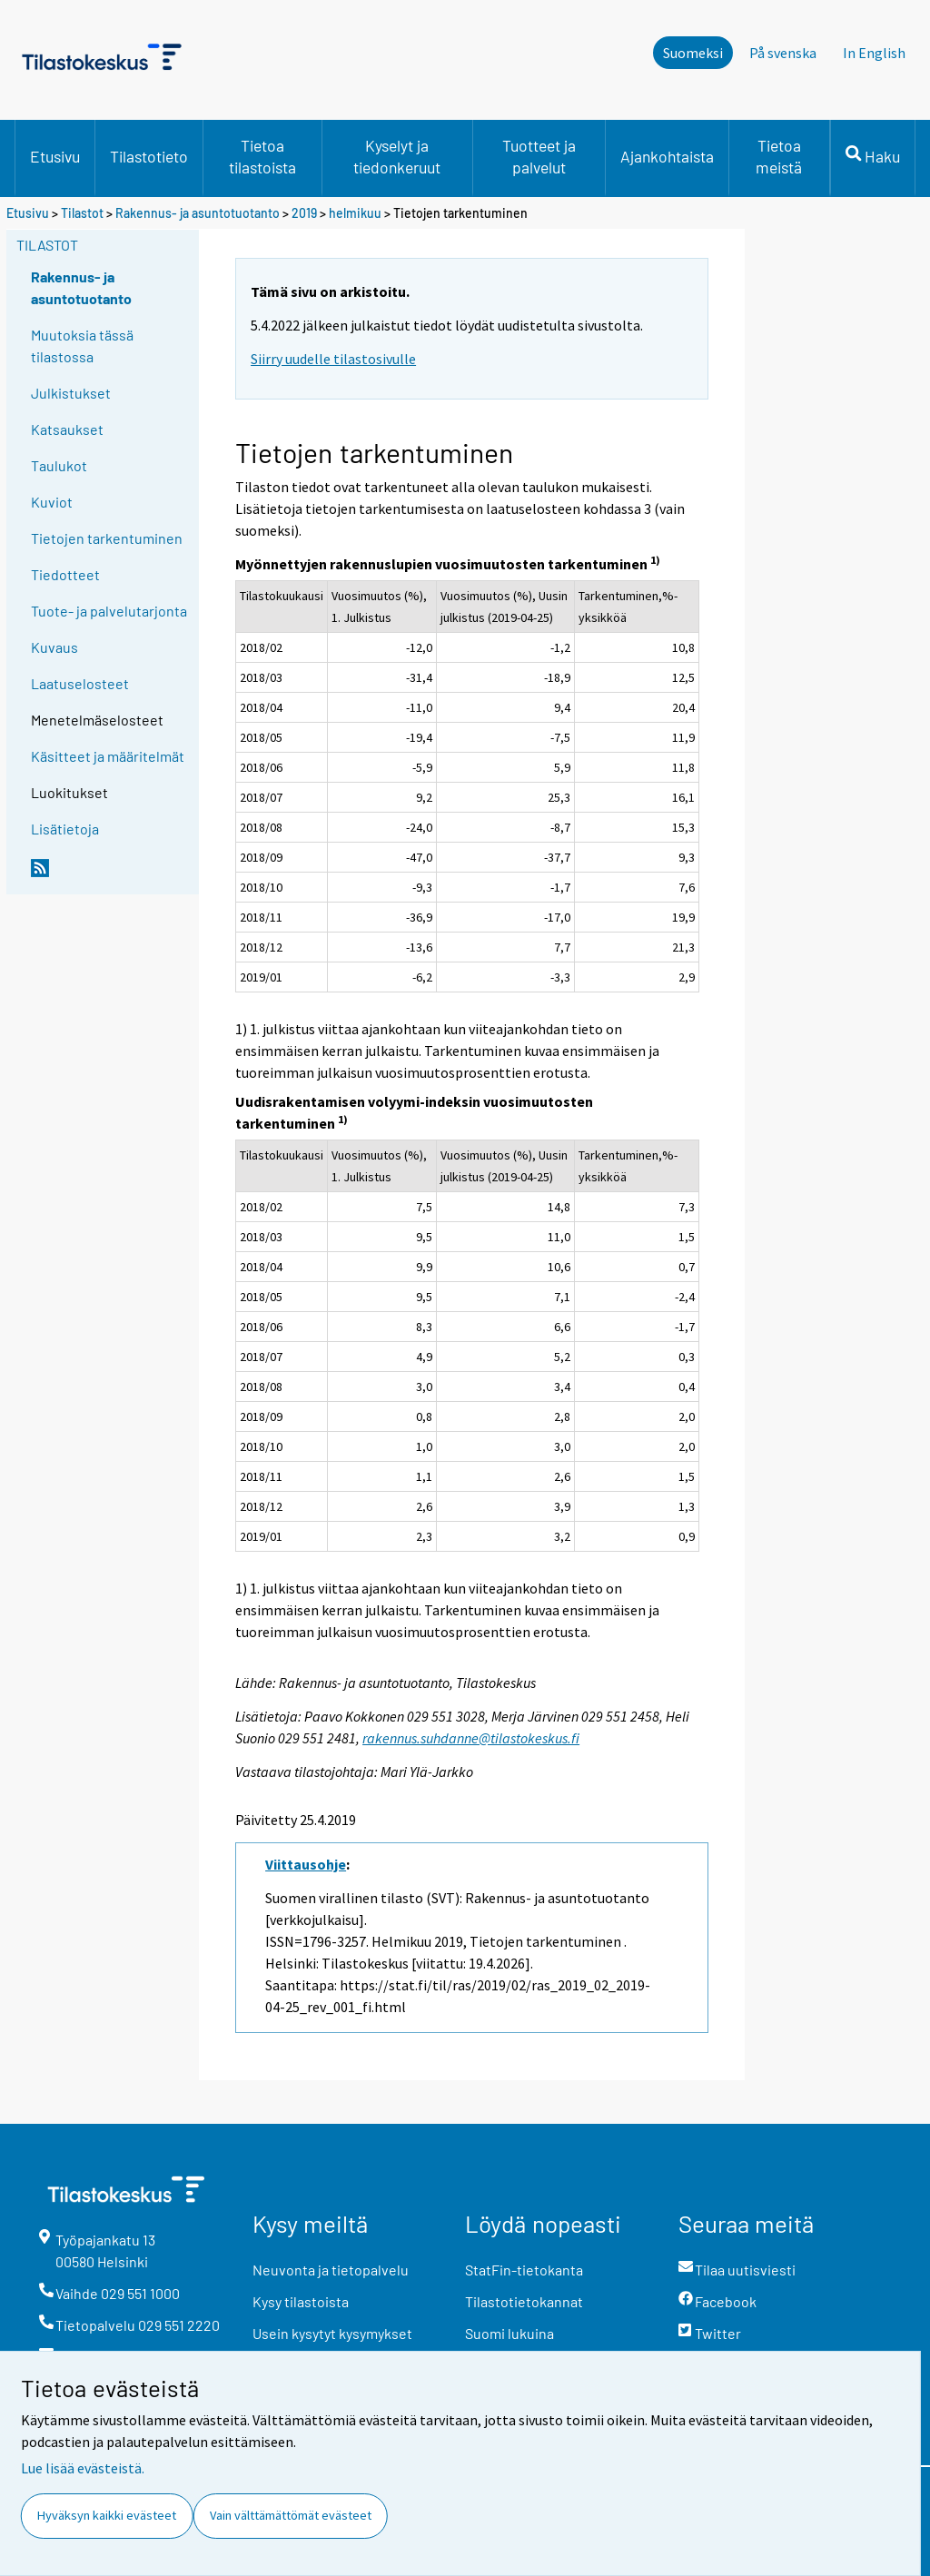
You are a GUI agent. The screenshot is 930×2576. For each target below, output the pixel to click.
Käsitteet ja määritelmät (107, 756)
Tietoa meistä (779, 156)
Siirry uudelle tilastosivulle (333, 359)
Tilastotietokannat (524, 2301)
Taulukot (59, 465)
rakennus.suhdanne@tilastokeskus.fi (470, 1738)
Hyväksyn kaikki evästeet (106, 2515)
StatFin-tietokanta (524, 2269)
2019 (304, 213)
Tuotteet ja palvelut (539, 156)
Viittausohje (305, 1864)
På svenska (782, 53)
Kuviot (52, 501)
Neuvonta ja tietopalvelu (330, 2269)
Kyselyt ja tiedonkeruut (396, 156)
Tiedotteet (65, 574)
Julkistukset (71, 392)
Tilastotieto (149, 156)
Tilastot (82, 213)
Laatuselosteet (80, 683)
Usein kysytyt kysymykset (332, 2333)
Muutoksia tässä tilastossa (82, 345)
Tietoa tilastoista (262, 156)
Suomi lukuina (509, 2333)
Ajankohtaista (667, 156)
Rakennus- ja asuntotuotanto (198, 213)
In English (874, 53)
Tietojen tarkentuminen (107, 538)
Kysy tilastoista (300, 2301)
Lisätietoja (65, 828)
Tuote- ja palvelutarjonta (109, 610)
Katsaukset (67, 429)
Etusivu (55, 156)
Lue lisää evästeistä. (82, 2468)
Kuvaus (54, 647)
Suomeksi (693, 53)
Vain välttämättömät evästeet (290, 2515)
